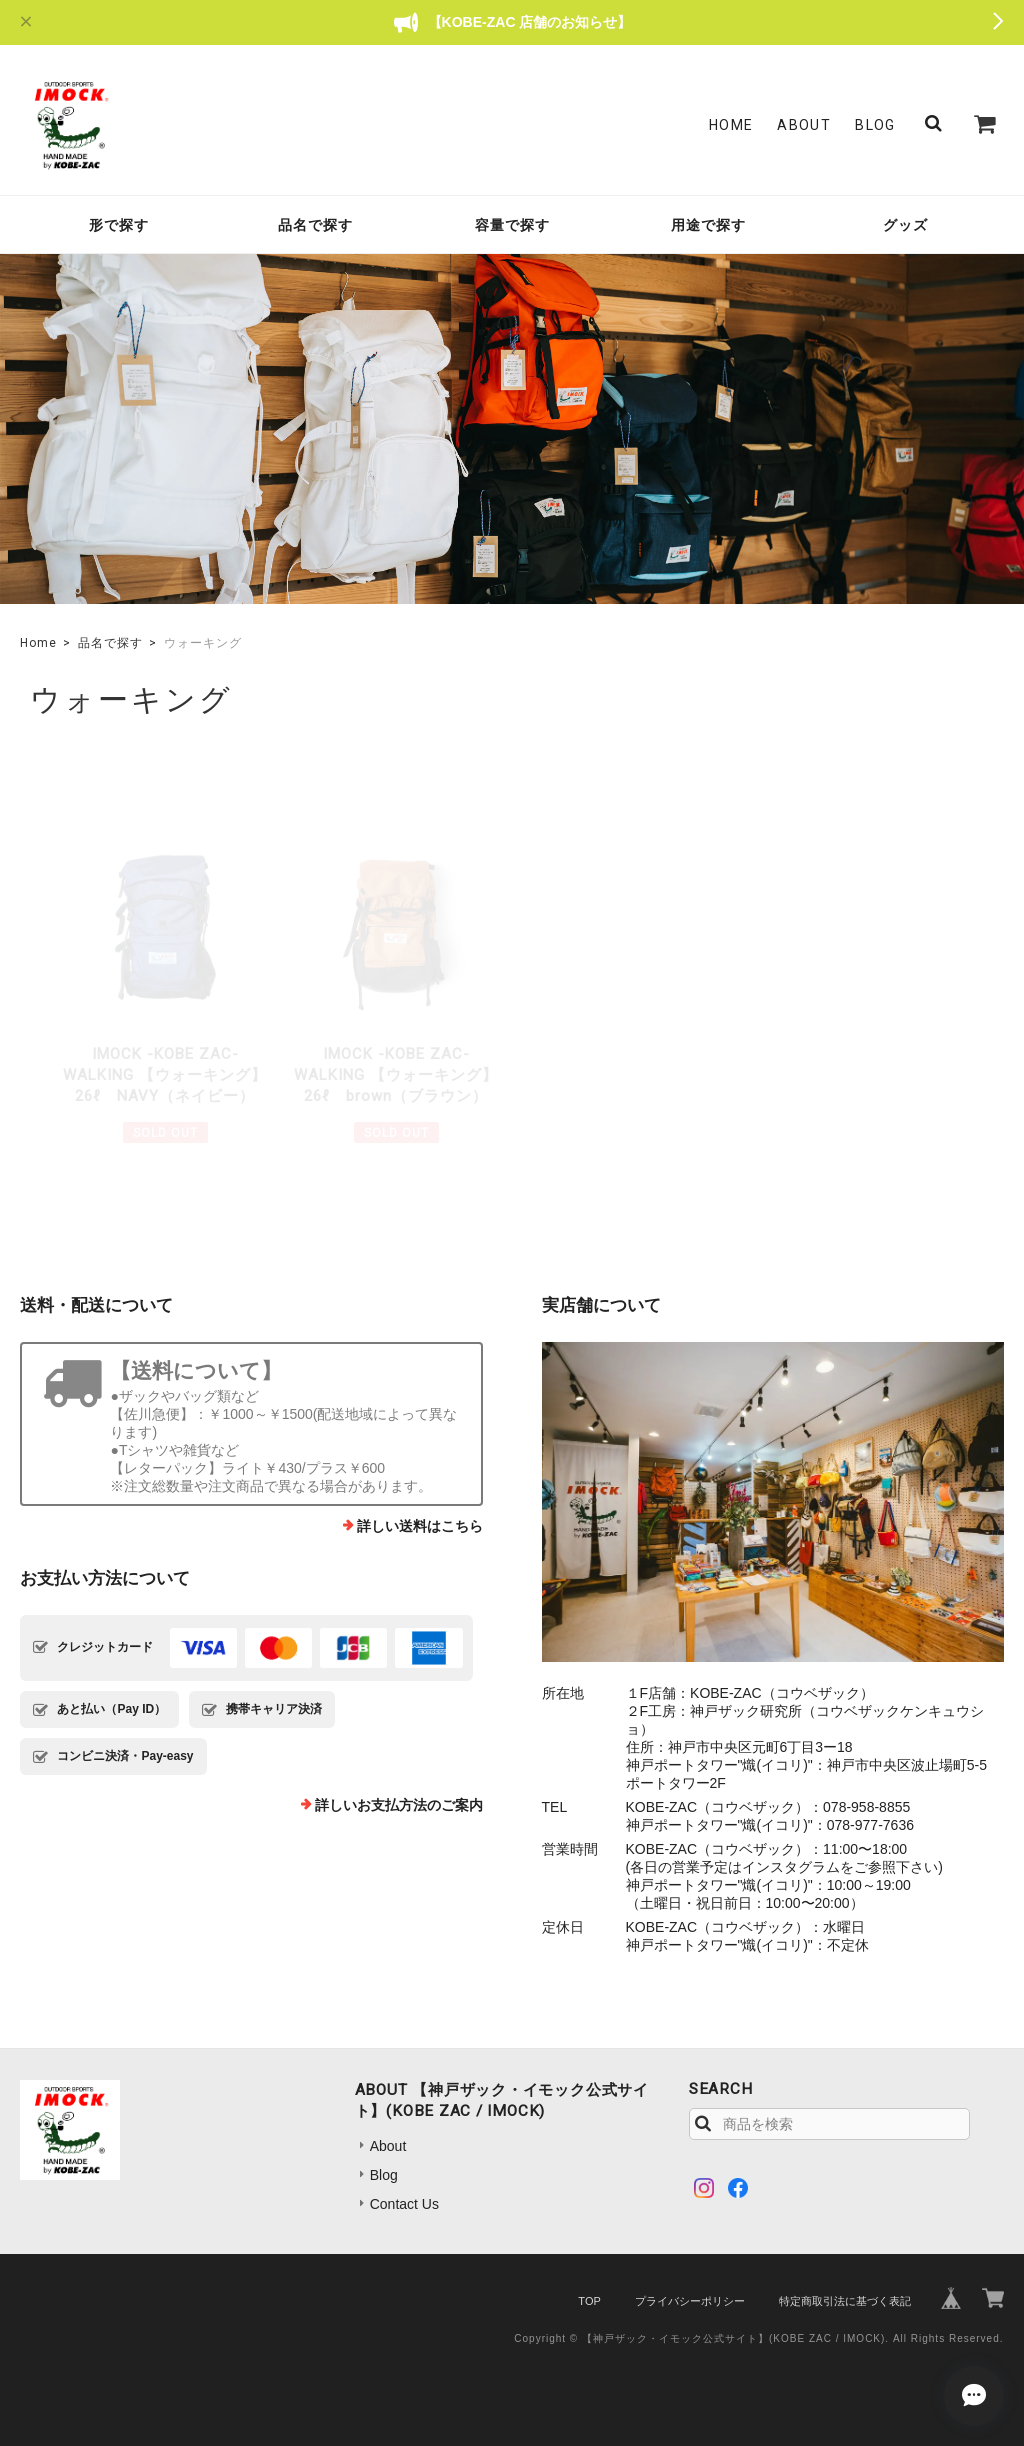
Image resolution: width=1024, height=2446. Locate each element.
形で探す (119, 225)
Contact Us (404, 2204)
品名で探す (315, 225)
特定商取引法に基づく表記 (845, 2301)
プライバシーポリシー (690, 2301)
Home (731, 125)
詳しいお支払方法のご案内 (399, 1805)
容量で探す (512, 225)
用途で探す (708, 225)
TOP (589, 2301)
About (804, 125)
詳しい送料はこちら (420, 1526)
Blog (875, 125)
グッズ (905, 225)
